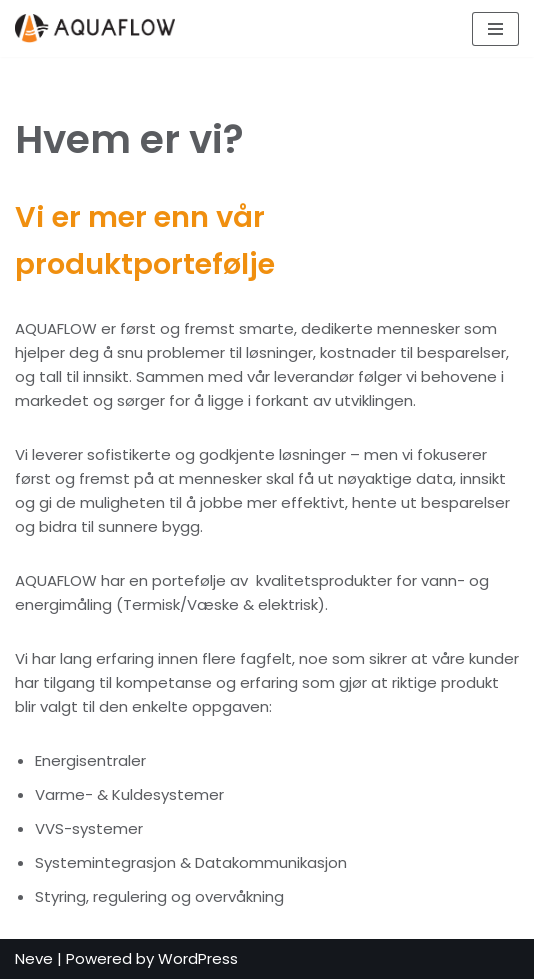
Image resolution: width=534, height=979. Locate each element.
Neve (34, 958)
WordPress (198, 958)
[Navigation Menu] (495, 29)
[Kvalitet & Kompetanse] (100, 28)
